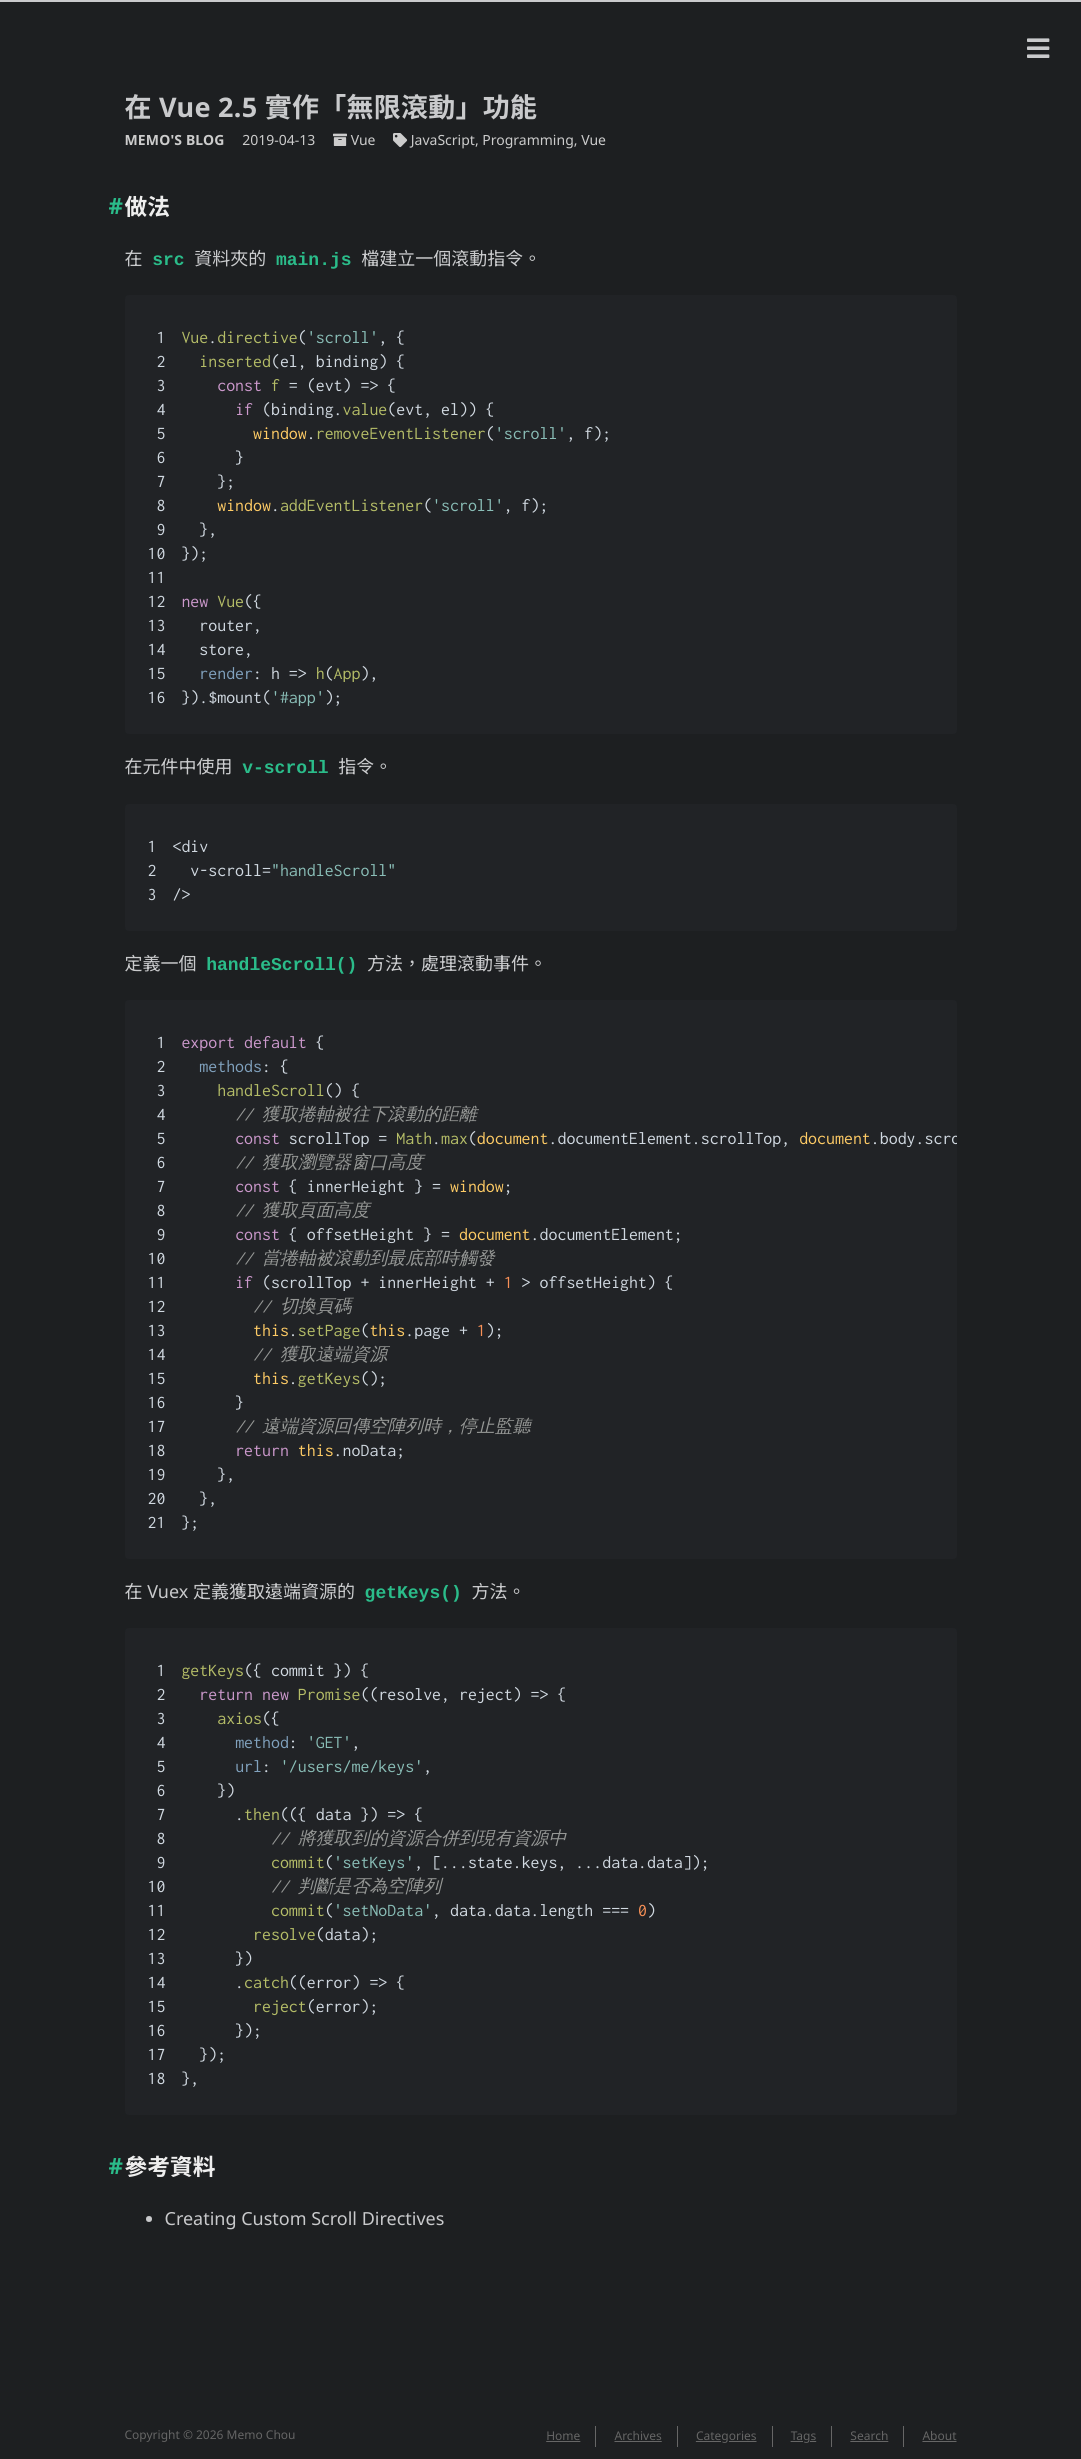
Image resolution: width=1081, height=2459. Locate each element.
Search (869, 2427)
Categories (726, 2427)
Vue (363, 140)
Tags (804, 2427)
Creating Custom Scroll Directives (305, 2211)
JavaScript (443, 140)
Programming (527, 140)
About (939, 2427)
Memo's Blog (177, 140)
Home (563, 2427)
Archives (637, 2427)
